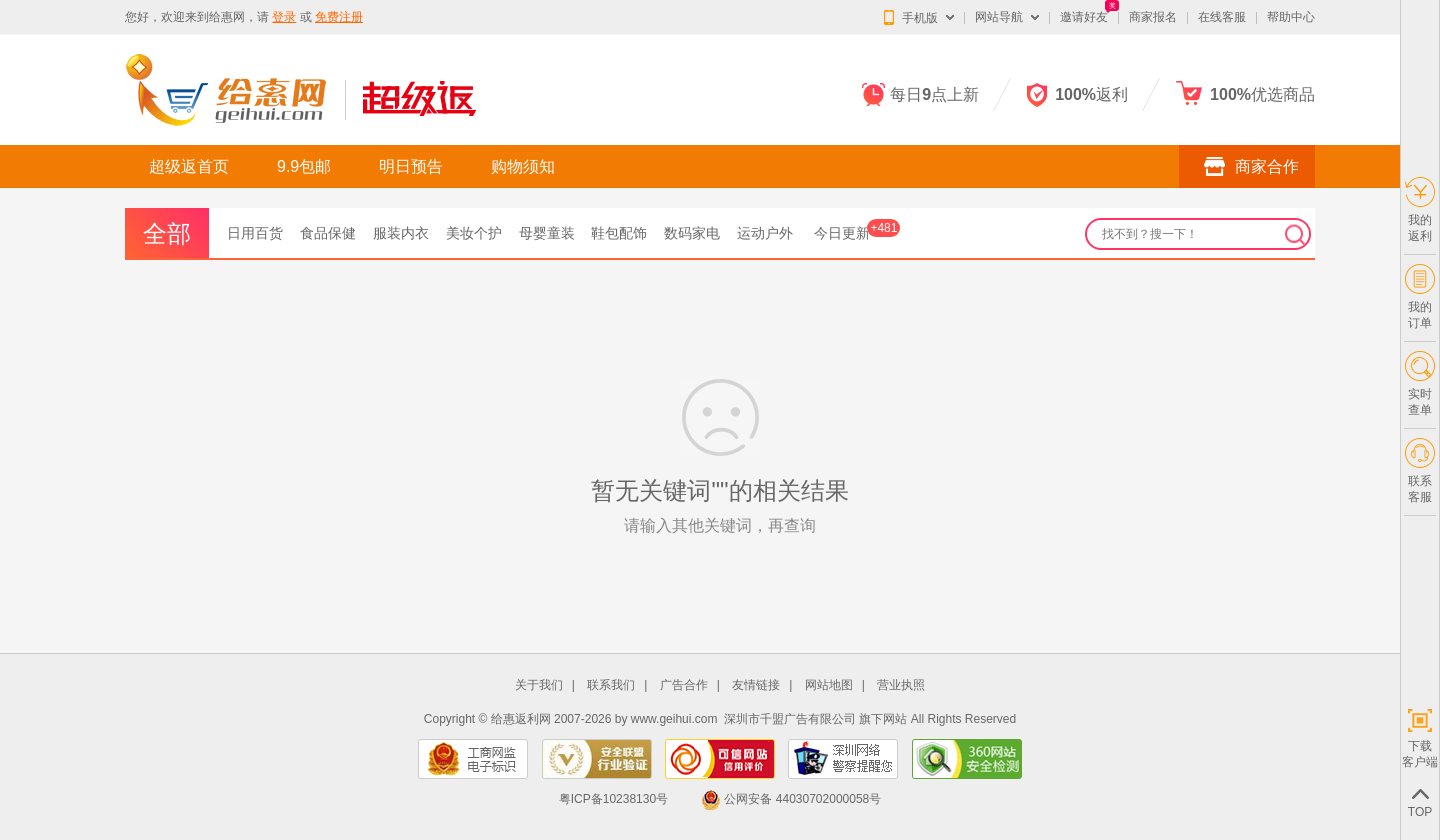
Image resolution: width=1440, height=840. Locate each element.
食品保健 (328, 233)
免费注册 (339, 17)
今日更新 (857, 233)
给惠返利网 (521, 719)
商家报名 (1153, 17)
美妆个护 (474, 233)
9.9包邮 (304, 166)
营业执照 (901, 685)
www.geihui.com (674, 719)
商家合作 (1247, 165)
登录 (284, 17)
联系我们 (611, 685)
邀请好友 (1084, 17)
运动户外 (765, 233)
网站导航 (999, 17)
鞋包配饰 (619, 233)
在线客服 (1222, 17)
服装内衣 (401, 233)
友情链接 (756, 685)
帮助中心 (1291, 17)
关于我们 (539, 685)
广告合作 (684, 685)
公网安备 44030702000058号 (791, 799)
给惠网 (227, 17)
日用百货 (255, 233)
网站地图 (829, 685)
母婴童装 (547, 233)
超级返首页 (189, 166)
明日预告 (411, 166)
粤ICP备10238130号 (613, 799)
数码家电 (692, 233)
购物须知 (523, 166)
